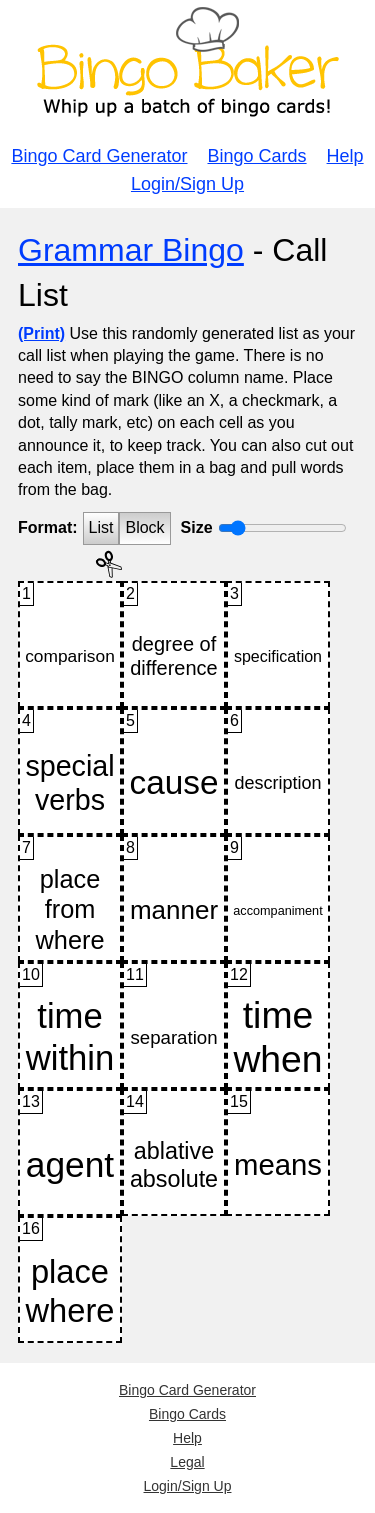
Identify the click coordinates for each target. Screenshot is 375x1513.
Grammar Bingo (131, 250)
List (101, 527)
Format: (48, 527)
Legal (187, 1462)
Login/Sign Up (187, 184)
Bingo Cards (257, 156)
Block (144, 527)
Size (197, 527)
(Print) (41, 333)
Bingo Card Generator (99, 156)
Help (345, 156)
